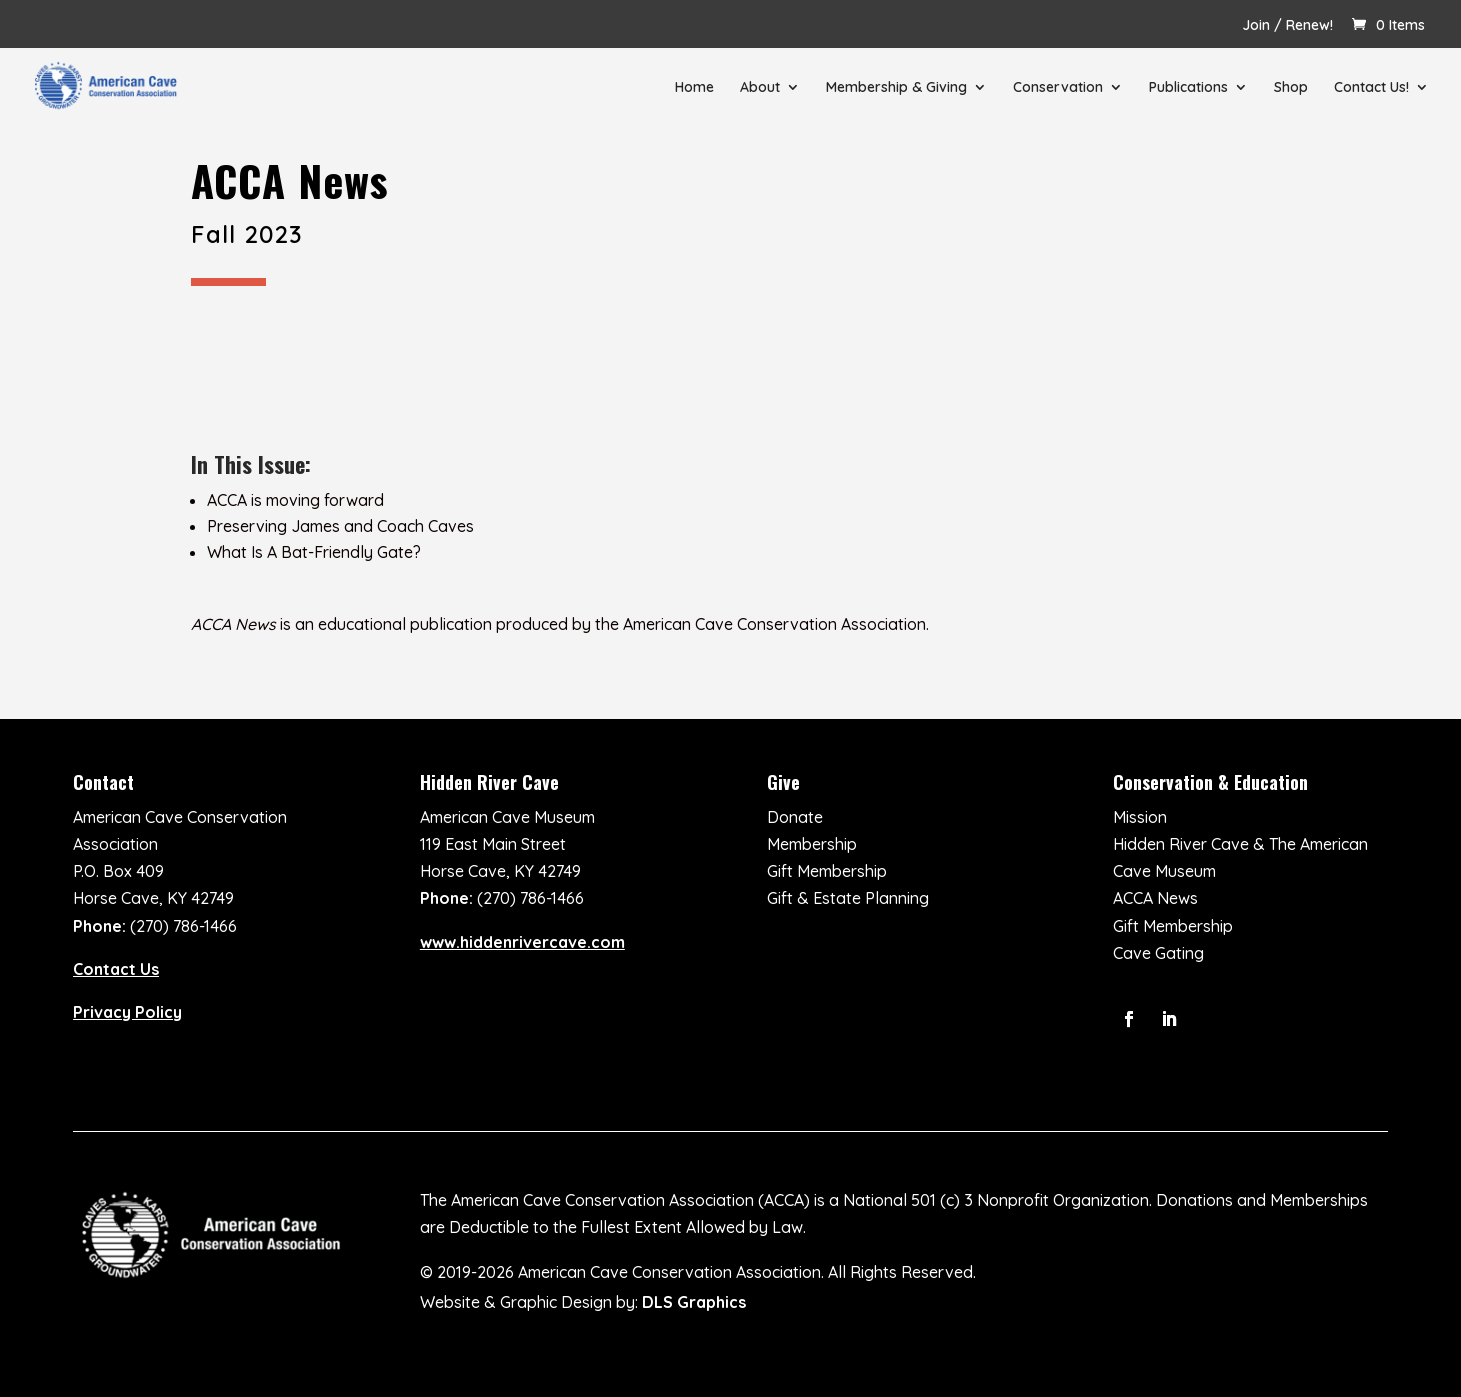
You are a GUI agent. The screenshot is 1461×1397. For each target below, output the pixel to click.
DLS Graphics (694, 1302)
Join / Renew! (1287, 26)
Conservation (1058, 88)
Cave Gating (1158, 953)
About (760, 88)
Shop (1291, 88)
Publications (1188, 88)
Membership (812, 844)
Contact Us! (1371, 88)
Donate (795, 817)
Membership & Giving (896, 88)
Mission (1140, 817)
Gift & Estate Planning (848, 898)
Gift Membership (827, 871)
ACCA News (1155, 898)
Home (694, 88)
